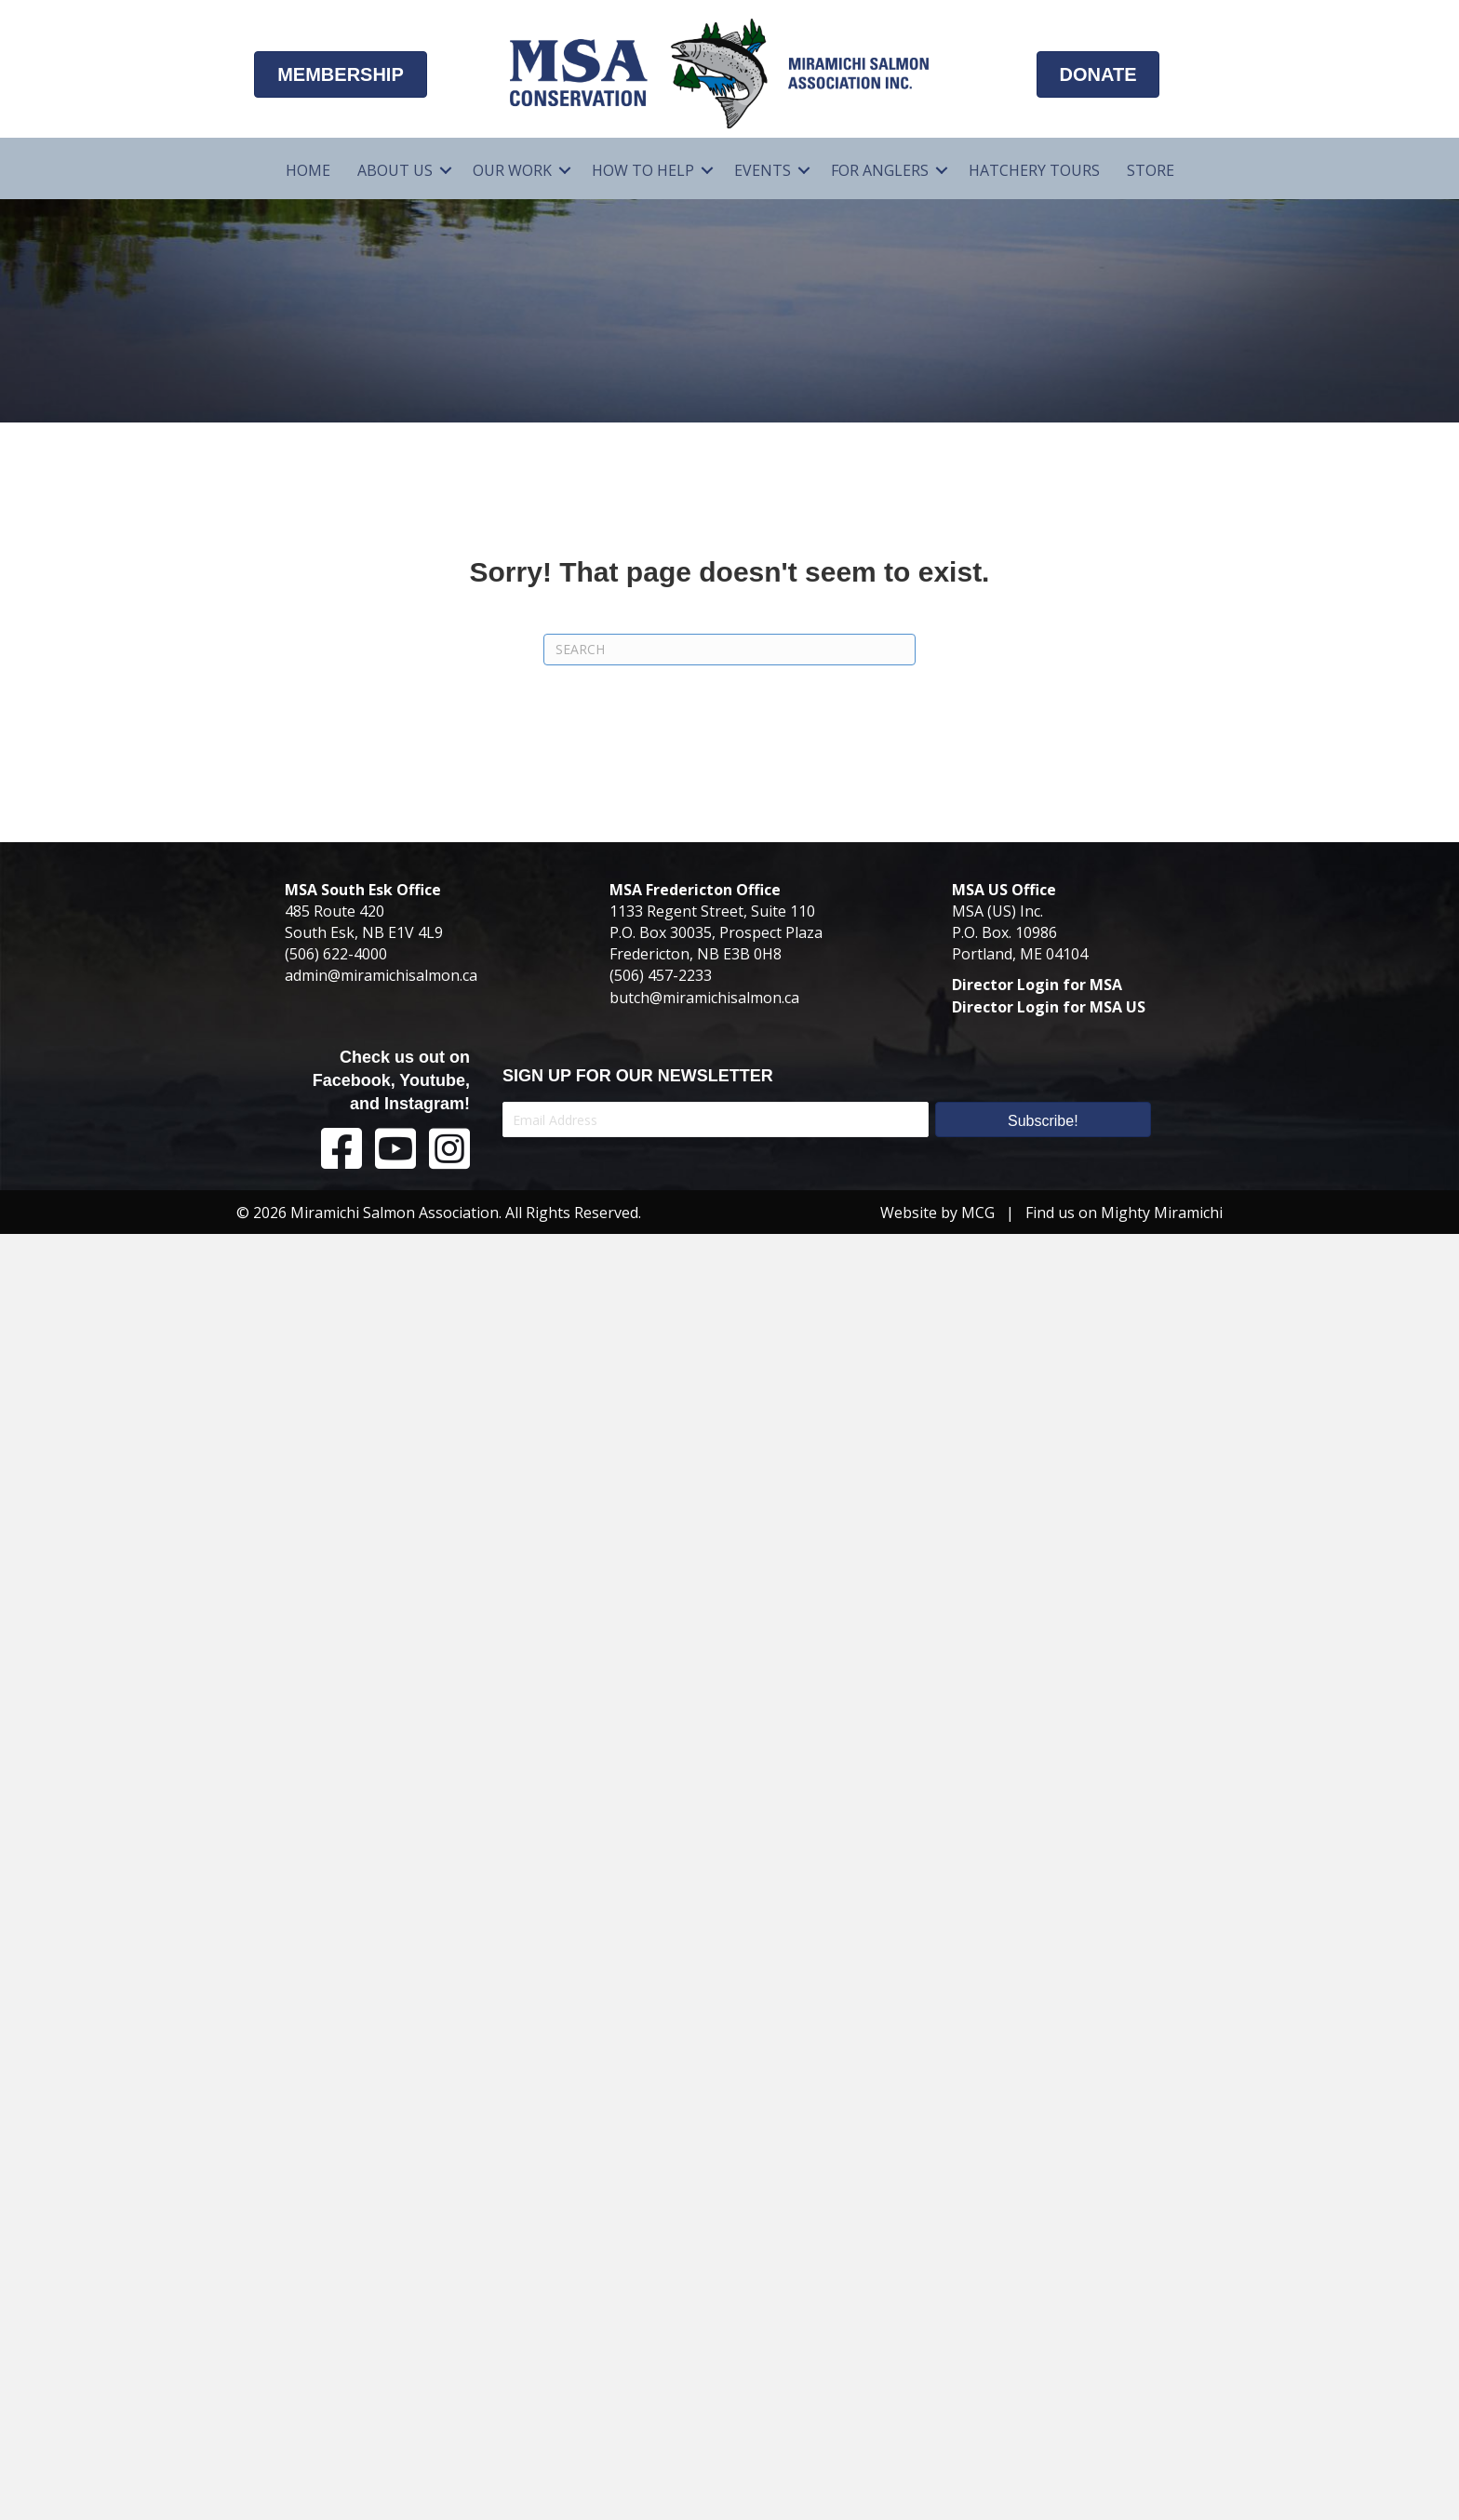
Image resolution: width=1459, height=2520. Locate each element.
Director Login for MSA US (1048, 1007)
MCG (978, 1212)
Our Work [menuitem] (512, 170)
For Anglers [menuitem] (880, 170)
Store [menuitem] (1150, 170)
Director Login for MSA (1037, 984)
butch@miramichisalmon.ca (704, 997)
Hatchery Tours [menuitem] (1034, 170)
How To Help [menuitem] (643, 170)
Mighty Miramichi (1162, 1212)
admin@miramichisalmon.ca (381, 975)
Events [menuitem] (762, 170)
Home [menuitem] (308, 170)
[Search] (729, 649)
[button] (446, 170)
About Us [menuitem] (395, 170)
